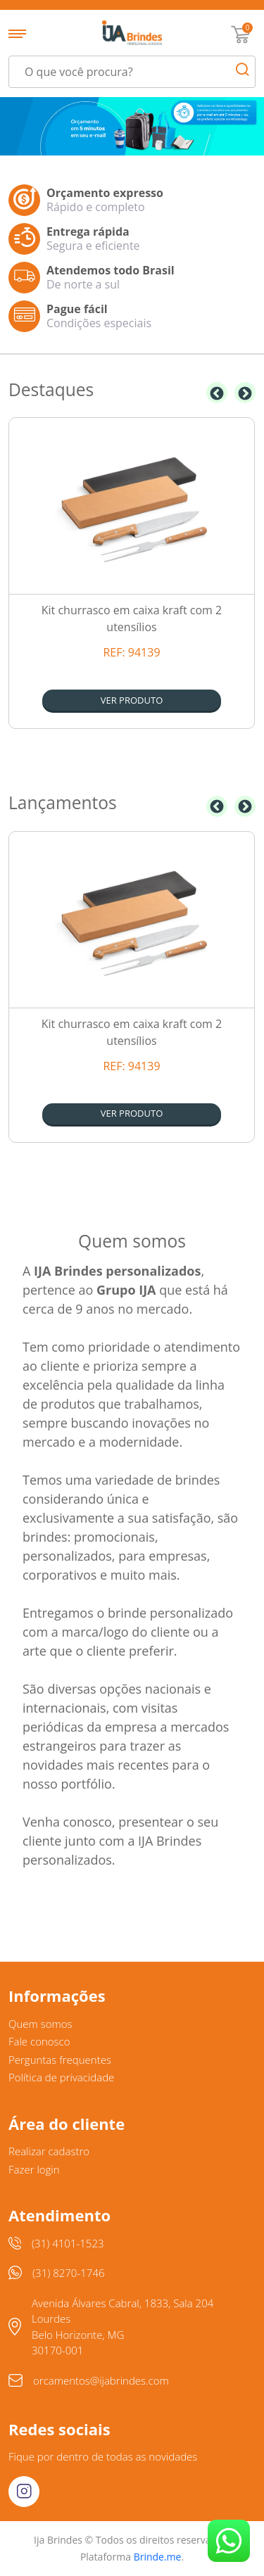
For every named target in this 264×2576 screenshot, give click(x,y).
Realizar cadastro (48, 2151)
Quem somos (40, 2024)
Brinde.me (158, 2556)
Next (245, 392)
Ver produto (132, 700)
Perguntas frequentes (59, 2059)
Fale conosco (39, 2041)
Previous (216, 392)
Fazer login (34, 2169)
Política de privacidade (61, 2077)
